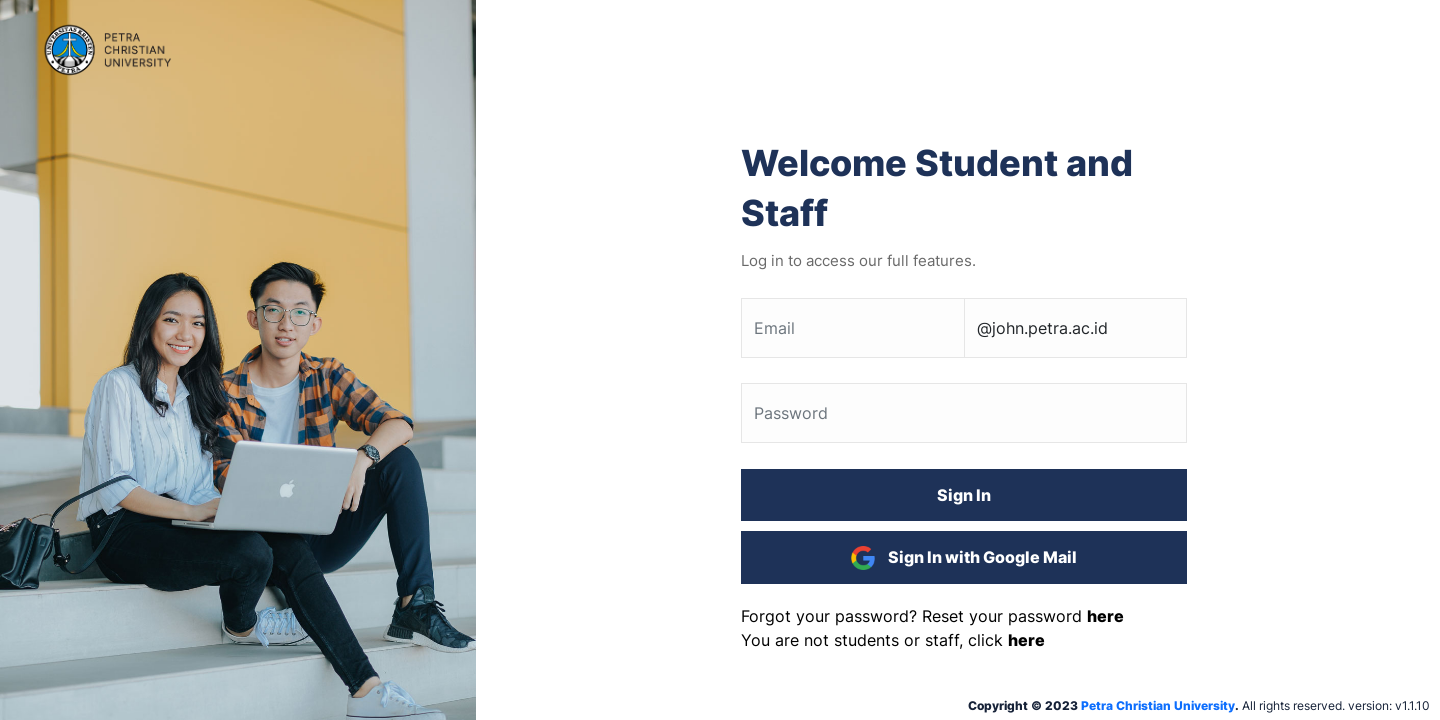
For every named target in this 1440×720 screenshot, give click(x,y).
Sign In (964, 495)
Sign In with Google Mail (964, 558)
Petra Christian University (1158, 705)
